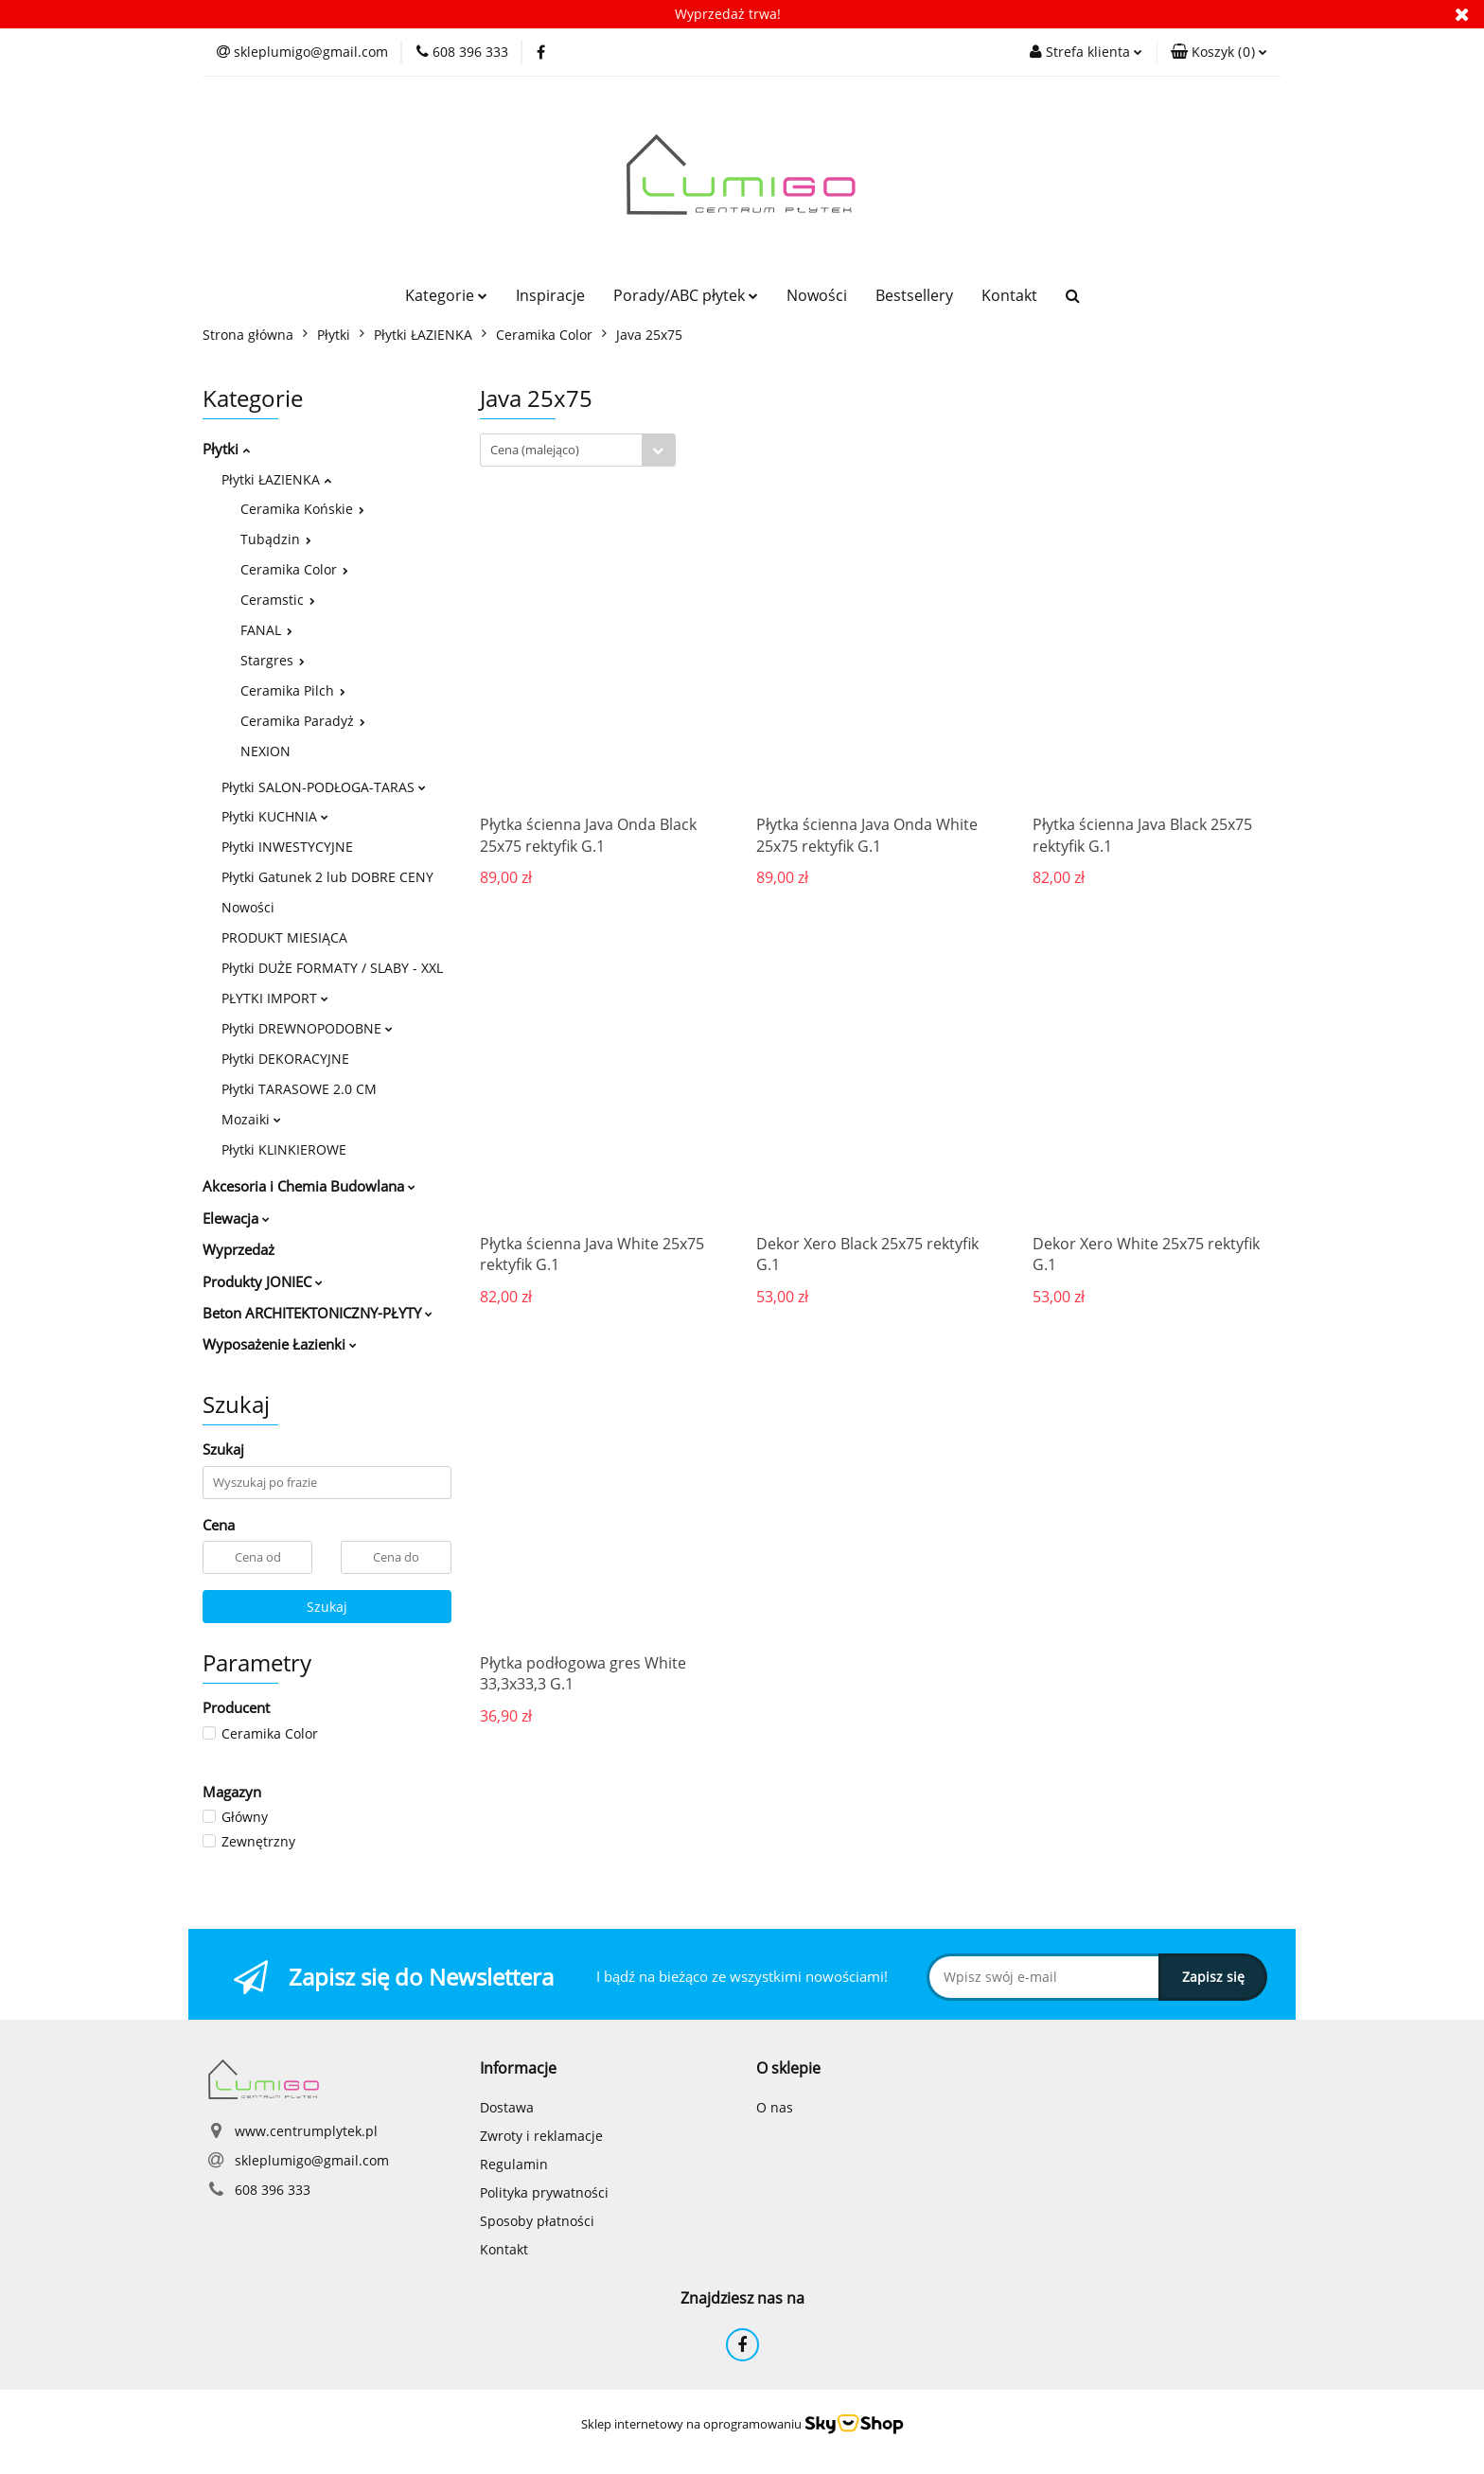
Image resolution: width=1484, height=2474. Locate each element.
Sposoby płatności (537, 2221)
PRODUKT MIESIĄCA (284, 937)
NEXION (265, 751)
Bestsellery (914, 295)
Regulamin (514, 2164)
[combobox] (578, 450)
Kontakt (1009, 295)
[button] (1219, 52)
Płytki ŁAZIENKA (276, 479)
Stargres (272, 660)
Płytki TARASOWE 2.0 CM (299, 1089)
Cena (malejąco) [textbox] (534, 449)
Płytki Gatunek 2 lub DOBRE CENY (327, 877)
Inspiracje (550, 295)
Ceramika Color (294, 569)
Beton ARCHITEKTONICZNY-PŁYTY (318, 1312)
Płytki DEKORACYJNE (285, 1059)
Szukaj (327, 1607)
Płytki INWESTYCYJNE (287, 847)
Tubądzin (275, 539)
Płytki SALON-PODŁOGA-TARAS (323, 787)
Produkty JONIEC (263, 1281)
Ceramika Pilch (292, 690)
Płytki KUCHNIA (274, 816)
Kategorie (446, 295)
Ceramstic (277, 600)
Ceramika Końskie (302, 509)
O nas (774, 2107)
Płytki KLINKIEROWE (283, 1149)
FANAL (266, 630)
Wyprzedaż (238, 1249)
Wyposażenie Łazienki (280, 1343)
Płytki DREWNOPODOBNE (307, 1028)
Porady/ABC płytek (685, 295)
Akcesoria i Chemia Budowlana (309, 1185)
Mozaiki (251, 1119)
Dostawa (507, 2107)
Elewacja (236, 1218)
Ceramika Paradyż (302, 721)
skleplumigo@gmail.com (312, 2160)
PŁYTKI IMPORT (274, 998)
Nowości (816, 295)
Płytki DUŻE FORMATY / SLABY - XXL (332, 968)
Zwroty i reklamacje (541, 2136)
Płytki (226, 448)
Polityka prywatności (544, 2192)
